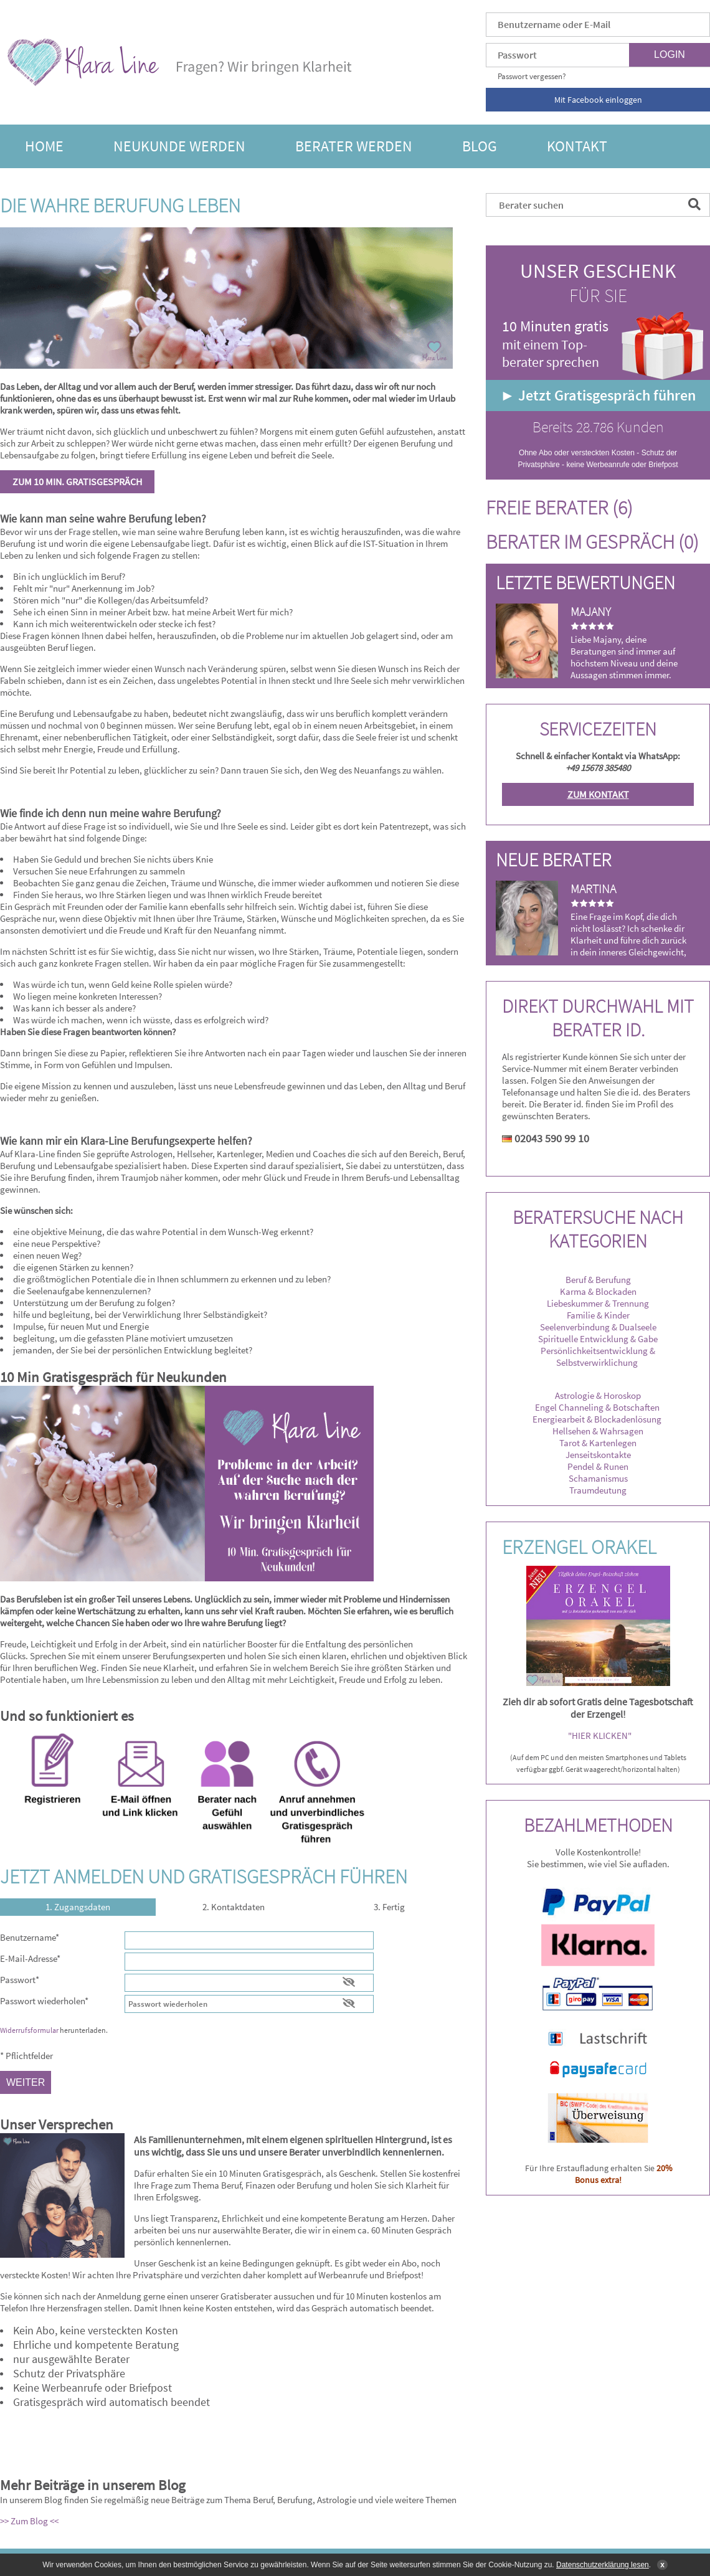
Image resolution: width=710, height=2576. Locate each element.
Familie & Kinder (598, 1315)
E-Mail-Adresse (30, 1958)
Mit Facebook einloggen (598, 99)
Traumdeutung (598, 1490)
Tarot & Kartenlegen (598, 1443)
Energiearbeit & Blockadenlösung (597, 1419)
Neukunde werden (179, 146)
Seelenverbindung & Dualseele (598, 1327)
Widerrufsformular (29, 2030)
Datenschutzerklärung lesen (602, 2564)
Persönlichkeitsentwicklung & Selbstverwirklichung (598, 1356)
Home (44, 146)
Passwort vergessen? (532, 76)
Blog (479, 146)
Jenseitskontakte (598, 1455)
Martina (593, 888)
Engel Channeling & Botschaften (597, 1407)
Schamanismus (598, 1478)
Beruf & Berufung (598, 1280)
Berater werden (353, 146)
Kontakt (577, 146)
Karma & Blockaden (598, 1291)
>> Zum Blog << (29, 2521)
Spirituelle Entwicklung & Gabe (598, 1339)
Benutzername (29, 1937)
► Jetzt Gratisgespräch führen (598, 395)
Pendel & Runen (597, 1466)
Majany (590, 611)
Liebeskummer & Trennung (598, 1303)
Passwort (19, 1980)
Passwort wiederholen (44, 2001)
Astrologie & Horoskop (598, 1395)
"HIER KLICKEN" (600, 1735)
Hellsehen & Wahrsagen (597, 1431)
